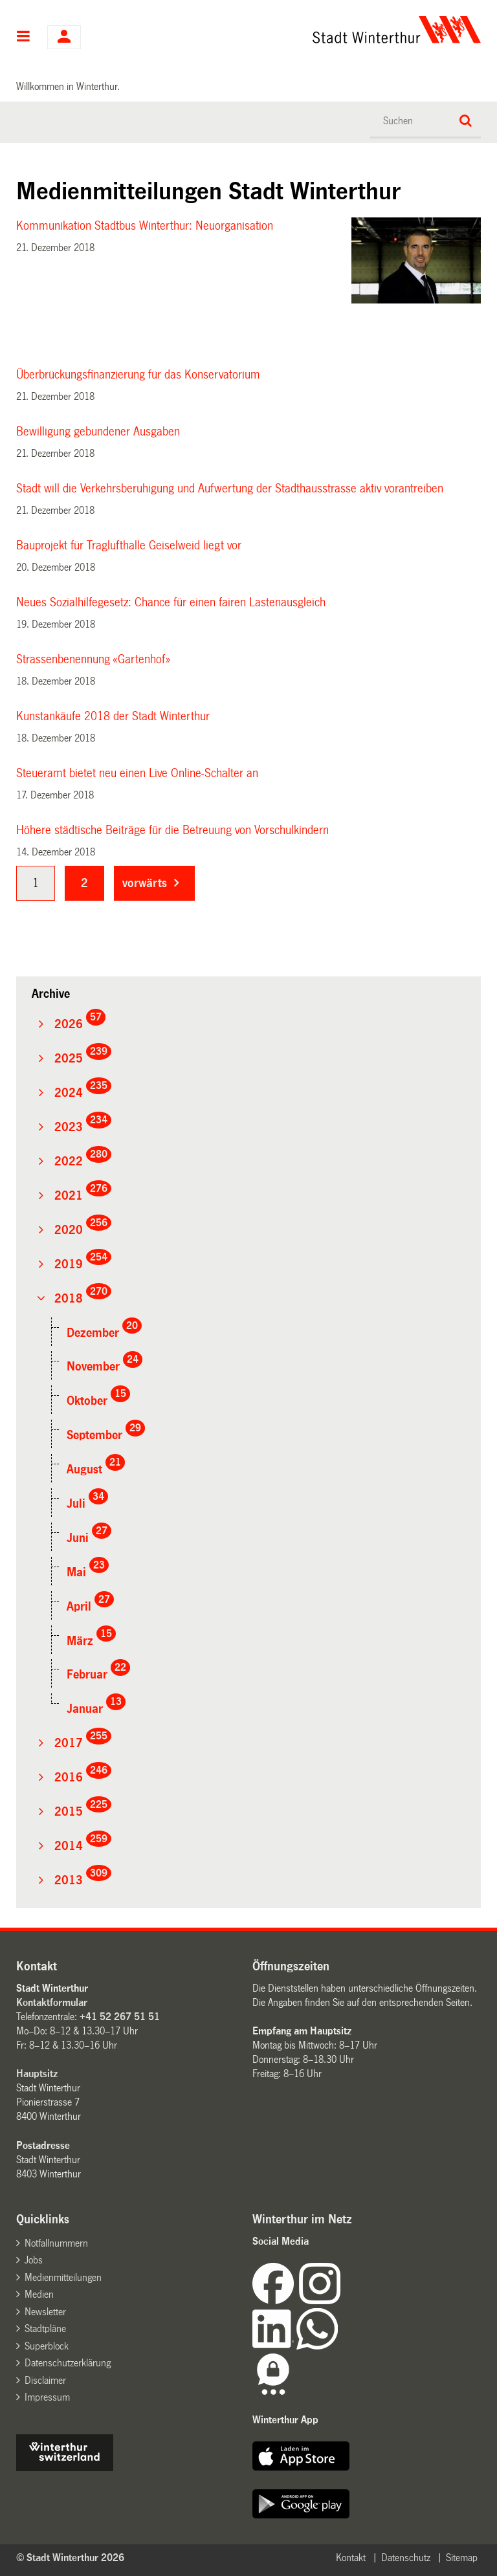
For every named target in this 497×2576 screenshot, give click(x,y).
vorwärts (144, 883)
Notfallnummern (56, 2243)
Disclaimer (45, 2380)
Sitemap (462, 2557)
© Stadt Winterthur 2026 (70, 2557)
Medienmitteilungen (63, 2277)
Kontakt (351, 2557)
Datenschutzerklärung (68, 2362)
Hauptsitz (37, 2073)
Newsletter (45, 2311)
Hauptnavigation (23, 37)
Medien (39, 2294)
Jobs (34, 2259)
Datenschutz (405, 2557)
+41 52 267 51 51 (120, 2016)
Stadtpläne (45, 2328)
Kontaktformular (51, 2002)
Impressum (47, 2397)
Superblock (47, 2345)
